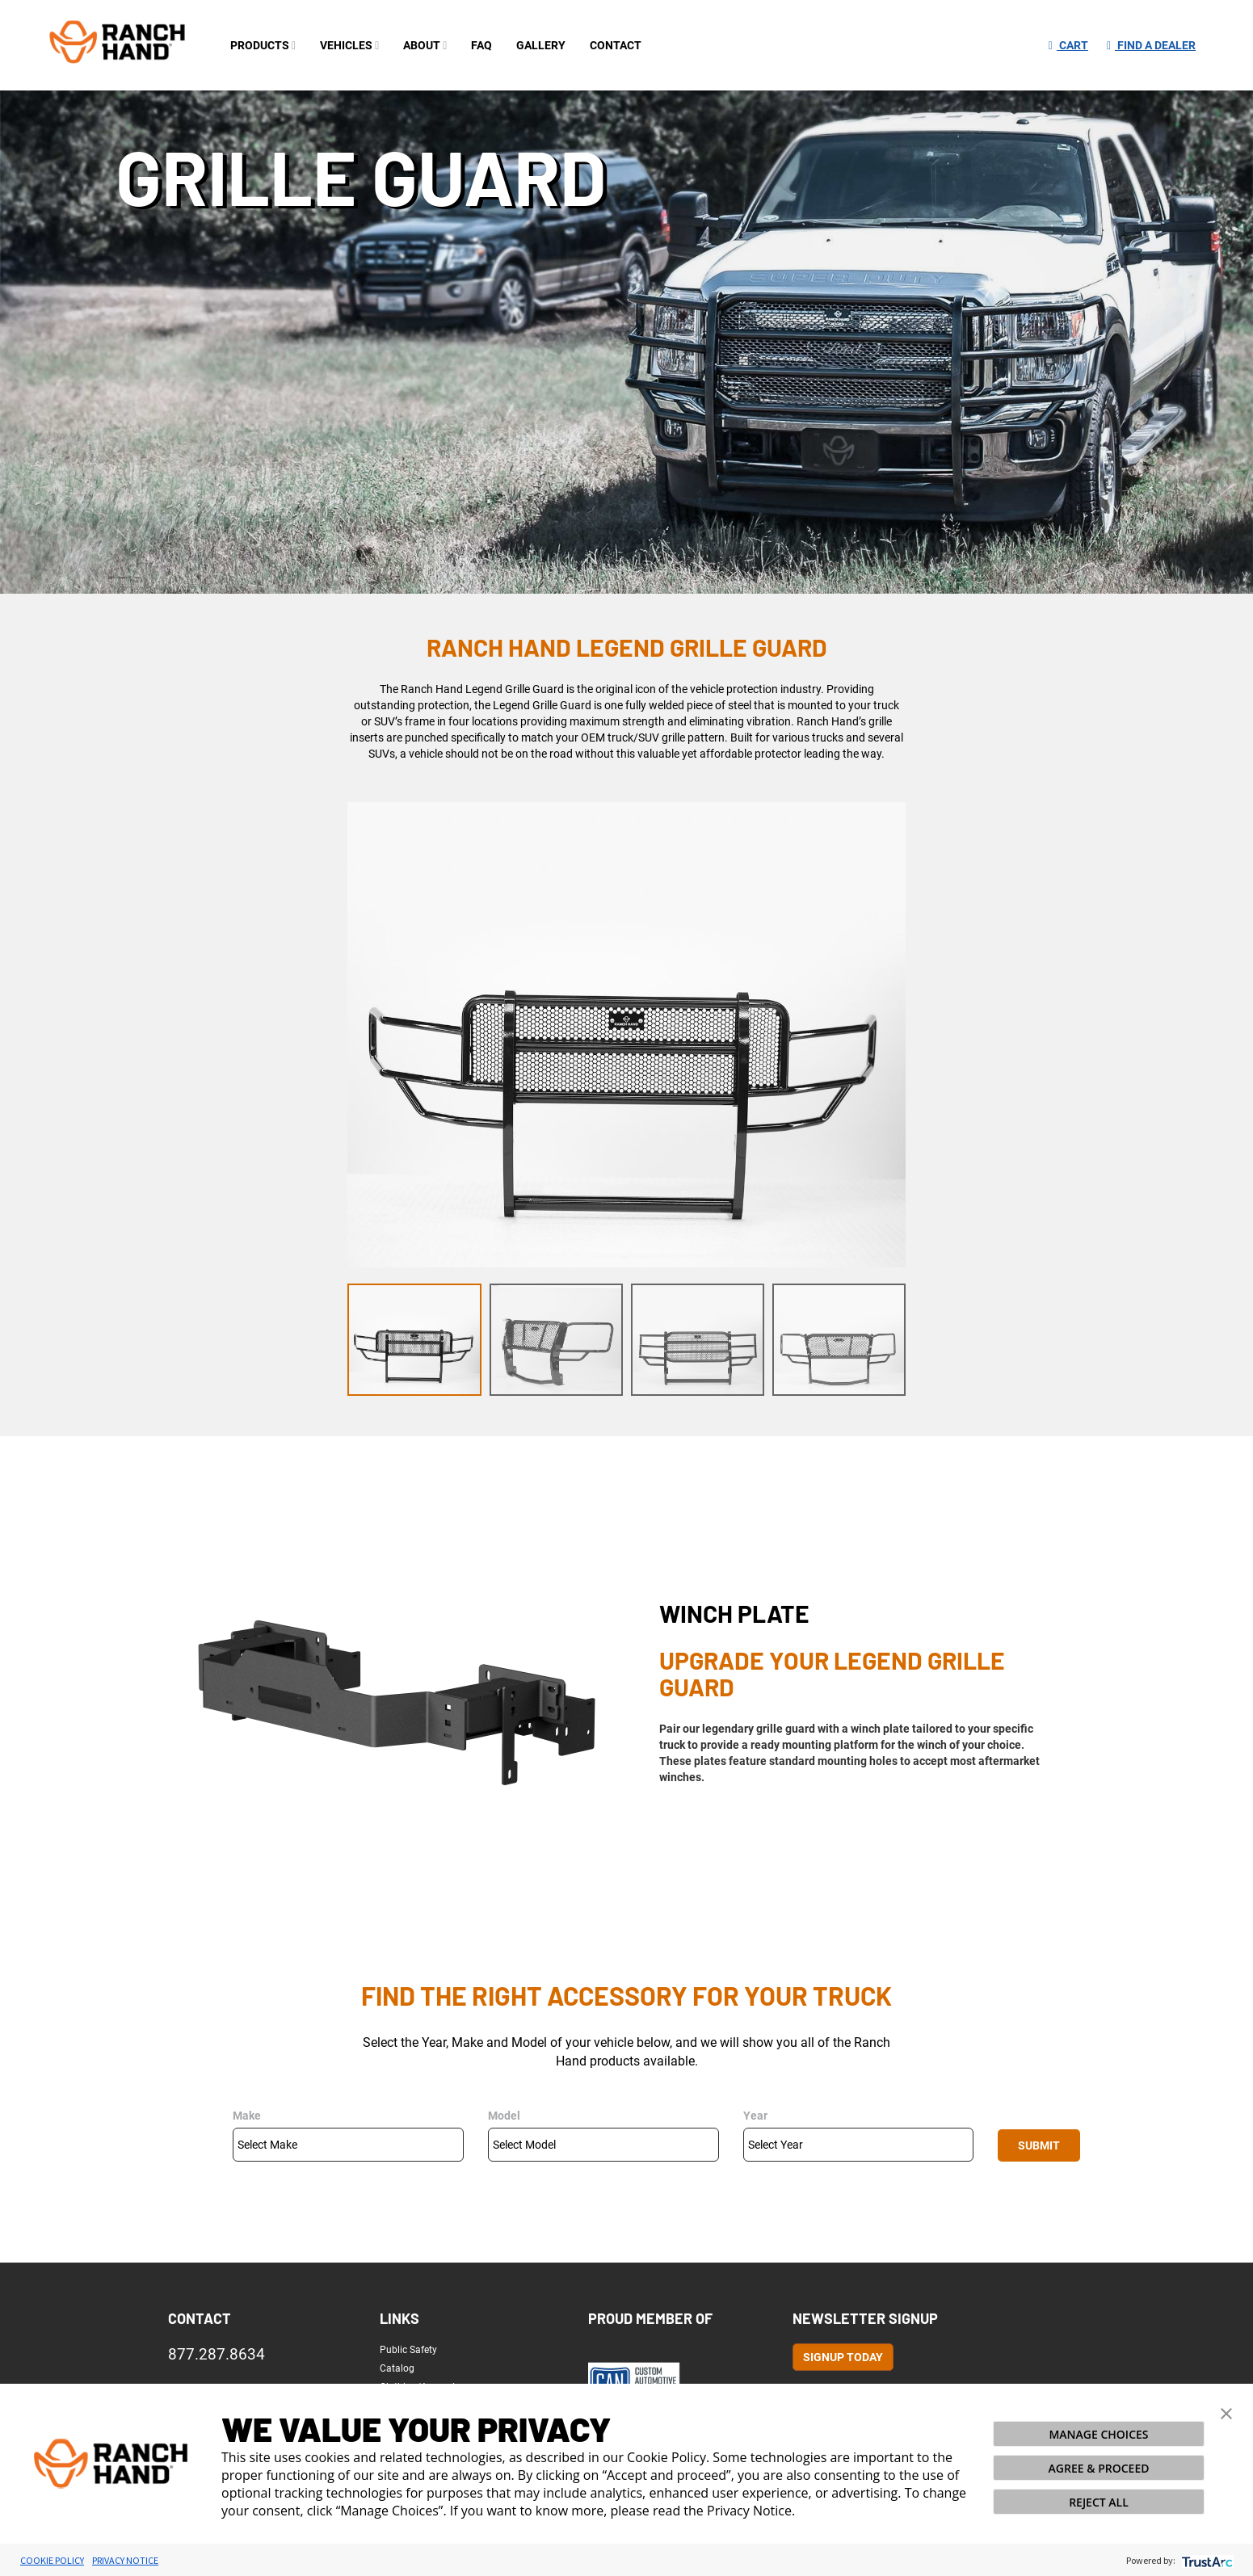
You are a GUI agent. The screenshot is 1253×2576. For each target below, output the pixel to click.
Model (504, 2115)
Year (755, 2115)
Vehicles (349, 45)
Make (247, 2115)
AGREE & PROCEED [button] (1099, 2468)
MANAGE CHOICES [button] (1098, 2434)
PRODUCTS (263, 45)
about (425, 45)
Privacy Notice (125, 2560)
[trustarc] (1205, 2560)
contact (615, 45)
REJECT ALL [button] (1099, 2502)
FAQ (481, 45)
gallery (541, 45)
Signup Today (843, 2357)
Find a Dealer (1151, 45)
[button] (1226, 2412)
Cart (1068, 45)
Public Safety (408, 2349)
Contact (199, 2318)
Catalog (397, 2368)
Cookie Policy (52, 2560)
